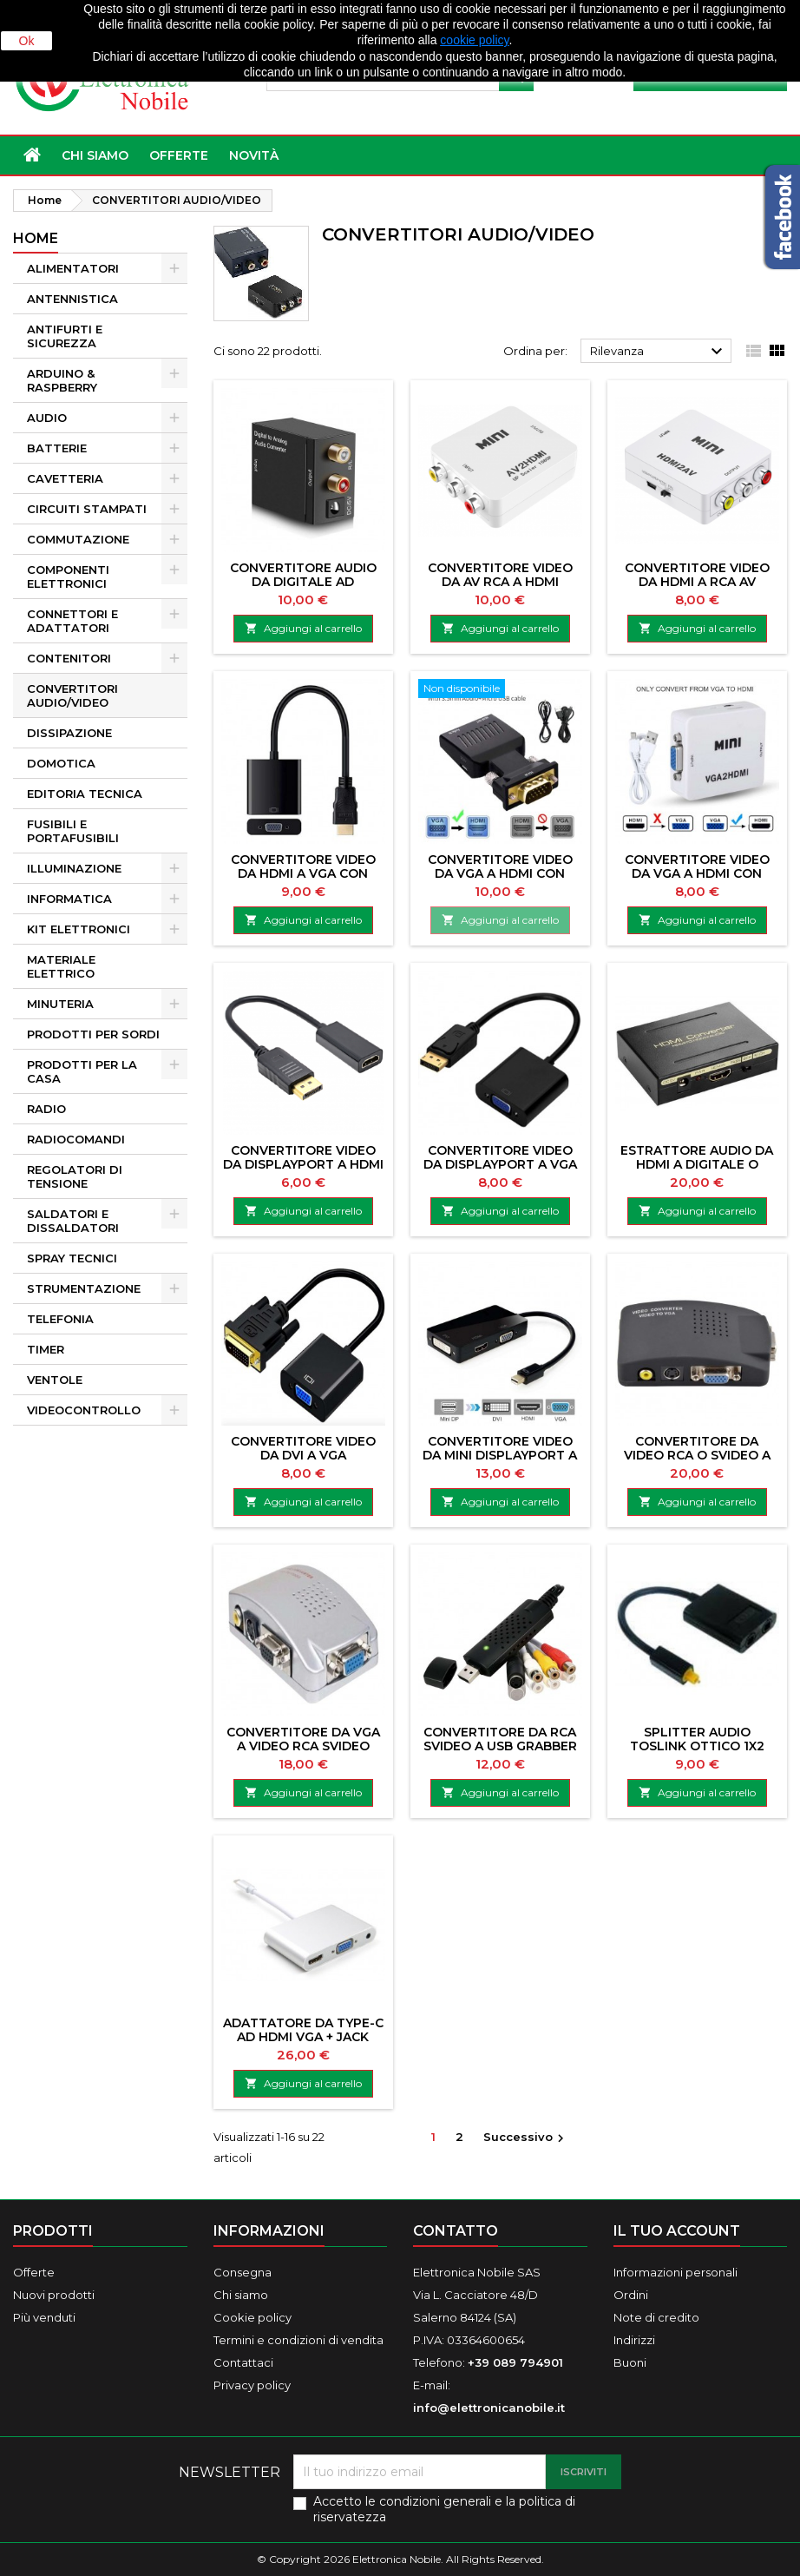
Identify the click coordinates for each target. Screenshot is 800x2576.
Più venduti (44, 2317)
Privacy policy (252, 2385)
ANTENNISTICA (72, 299)
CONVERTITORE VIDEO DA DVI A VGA (303, 1448)
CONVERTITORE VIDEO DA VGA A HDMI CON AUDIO (500, 873)
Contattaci (243, 2362)
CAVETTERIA (65, 478)
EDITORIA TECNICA (84, 793)
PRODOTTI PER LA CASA (82, 1071)
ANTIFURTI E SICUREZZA (64, 336)
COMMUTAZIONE (78, 539)
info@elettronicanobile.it (489, 2408)
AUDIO (47, 418)
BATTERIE (57, 448)
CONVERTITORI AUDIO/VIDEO (72, 695)
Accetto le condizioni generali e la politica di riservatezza (444, 2509)
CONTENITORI (69, 658)
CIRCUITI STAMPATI (87, 509)
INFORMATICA (69, 899)
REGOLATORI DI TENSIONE (74, 1176)
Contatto (455, 2231)
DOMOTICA (61, 763)
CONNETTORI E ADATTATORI (72, 621)
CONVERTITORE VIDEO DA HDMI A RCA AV (697, 575)
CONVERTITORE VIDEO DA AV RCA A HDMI (500, 575)
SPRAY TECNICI (72, 1258)
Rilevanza (658, 351)
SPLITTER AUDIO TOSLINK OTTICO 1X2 (697, 1739)
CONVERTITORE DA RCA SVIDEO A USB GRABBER (500, 1739)
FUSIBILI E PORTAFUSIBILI (73, 831)
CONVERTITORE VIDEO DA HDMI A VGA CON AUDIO (303, 873)
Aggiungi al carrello (303, 628)
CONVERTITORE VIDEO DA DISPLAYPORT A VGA (500, 1157)
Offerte (34, 2272)
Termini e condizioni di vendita (298, 2340)
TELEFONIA (60, 1319)
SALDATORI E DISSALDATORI (73, 1221)
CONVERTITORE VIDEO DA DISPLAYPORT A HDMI (303, 1157)
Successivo (525, 2138)
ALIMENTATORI (73, 268)
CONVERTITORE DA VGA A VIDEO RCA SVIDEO (303, 1739)
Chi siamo (95, 155)
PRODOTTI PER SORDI (93, 1034)
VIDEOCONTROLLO (84, 1410)
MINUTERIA (60, 1004)
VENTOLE (54, 1380)
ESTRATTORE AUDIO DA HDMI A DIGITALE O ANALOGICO (696, 1164)
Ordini (630, 2295)
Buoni (629, 2362)
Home (35, 238)
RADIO (46, 1109)
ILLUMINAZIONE (74, 868)
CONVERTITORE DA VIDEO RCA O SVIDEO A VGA (697, 1455)
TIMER (45, 1349)
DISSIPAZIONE (69, 733)
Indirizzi (634, 2340)
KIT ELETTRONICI (78, 929)
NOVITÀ (254, 155)
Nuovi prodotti (54, 2295)
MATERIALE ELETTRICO (61, 966)
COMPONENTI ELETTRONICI (68, 576)
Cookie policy (252, 2317)
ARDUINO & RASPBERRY (62, 380)
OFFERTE (178, 155)
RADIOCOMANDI (76, 1139)
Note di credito (656, 2317)
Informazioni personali (675, 2272)
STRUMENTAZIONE (84, 1288)
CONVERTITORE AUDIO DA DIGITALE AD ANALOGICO (303, 581)
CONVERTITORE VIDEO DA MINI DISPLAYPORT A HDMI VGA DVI (500, 1455)
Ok (27, 41)
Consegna (242, 2272)
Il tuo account (676, 2231)
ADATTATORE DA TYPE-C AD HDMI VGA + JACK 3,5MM (303, 2037)
